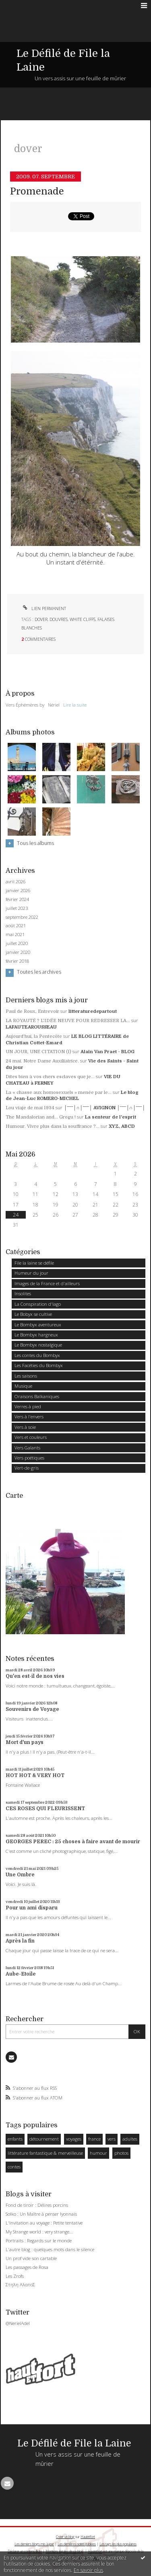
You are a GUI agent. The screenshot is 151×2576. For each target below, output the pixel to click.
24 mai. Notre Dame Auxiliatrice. (42, 1061)
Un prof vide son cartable (31, 2258)
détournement (44, 2139)
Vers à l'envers (28, 1416)
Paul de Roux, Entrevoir (32, 1011)
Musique (23, 1386)
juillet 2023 (17, 908)
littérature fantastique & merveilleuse (45, 2153)
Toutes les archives (39, 972)
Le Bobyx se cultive (33, 1314)
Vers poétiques (29, 1458)
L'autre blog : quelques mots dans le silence (50, 2249)
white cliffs (82, 619)
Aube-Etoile (21, 1974)
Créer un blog (65, 2536)
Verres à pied (27, 1406)
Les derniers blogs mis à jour (34, 2544)
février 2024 (17, 899)
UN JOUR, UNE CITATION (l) (38, 1051)
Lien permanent (43, 608)
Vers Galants (27, 1448)
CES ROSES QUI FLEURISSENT (45, 1808)
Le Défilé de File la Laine (74, 2443)
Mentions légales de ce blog (64, 2551)
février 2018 (17, 961)
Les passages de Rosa (27, 2267)
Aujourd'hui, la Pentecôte (34, 1036)
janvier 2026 (18, 890)
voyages (73, 2139)
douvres (59, 619)
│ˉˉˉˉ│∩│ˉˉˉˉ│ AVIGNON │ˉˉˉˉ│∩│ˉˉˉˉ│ (104, 1107)
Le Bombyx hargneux (36, 1335)
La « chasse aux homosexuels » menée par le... (59, 1092)
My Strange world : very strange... (39, 2232)
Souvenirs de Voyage (32, 1709)
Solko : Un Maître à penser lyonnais (41, 2214)
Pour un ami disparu (32, 1908)
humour (98, 2153)
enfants (15, 2139)
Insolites (22, 1293)
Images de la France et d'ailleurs (47, 1283)
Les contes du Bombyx (37, 1355)
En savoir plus (88, 2570)
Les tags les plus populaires (118, 2544)
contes (14, 2167)
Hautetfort (88, 2536)
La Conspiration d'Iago (37, 1304)
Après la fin (20, 1941)
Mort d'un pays (24, 1742)
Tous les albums (35, 843)
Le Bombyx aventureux (37, 1324)
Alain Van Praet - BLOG (107, 1051)
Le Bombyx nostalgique (38, 1345)
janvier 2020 (18, 952)
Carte (14, 1495)
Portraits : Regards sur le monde (39, 2240)
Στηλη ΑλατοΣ (20, 2284)
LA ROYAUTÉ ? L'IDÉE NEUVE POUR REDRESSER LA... (68, 1020)
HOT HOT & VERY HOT (35, 1775)
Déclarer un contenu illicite (25, 2551)
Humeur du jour (31, 1273)
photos (121, 2153)
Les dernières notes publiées (77, 2544)
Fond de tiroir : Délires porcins (37, 2205)
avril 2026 (15, 881)
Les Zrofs (15, 2276)
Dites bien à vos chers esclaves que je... (50, 1076)
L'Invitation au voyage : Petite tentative (44, 2223)
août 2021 (16, 925)
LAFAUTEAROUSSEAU (31, 1027)
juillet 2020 (17, 943)
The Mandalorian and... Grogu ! (41, 1117)
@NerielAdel (18, 2323)
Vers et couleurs (30, 1437)
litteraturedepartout (92, 1011)
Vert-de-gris (26, 1468)
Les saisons (25, 1376)
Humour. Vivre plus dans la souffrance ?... (52, 1126)
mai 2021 (15, 934)
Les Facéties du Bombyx (38, 1365)
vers (112, 2139)
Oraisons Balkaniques (36, 1396)
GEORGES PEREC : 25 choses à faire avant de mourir (73, 1841)
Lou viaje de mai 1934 (30, 1107)
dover (41, 619)
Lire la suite (75, 705)
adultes (129, 2139)
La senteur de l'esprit (110, 1117)
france (94, 2139)
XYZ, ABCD (122, 1126)
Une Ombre (20, 1875)
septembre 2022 (22, 917)
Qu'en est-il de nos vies (35, 1676)
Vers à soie (25, 1427)
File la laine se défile (34, 1263)
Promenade (37, 191)
